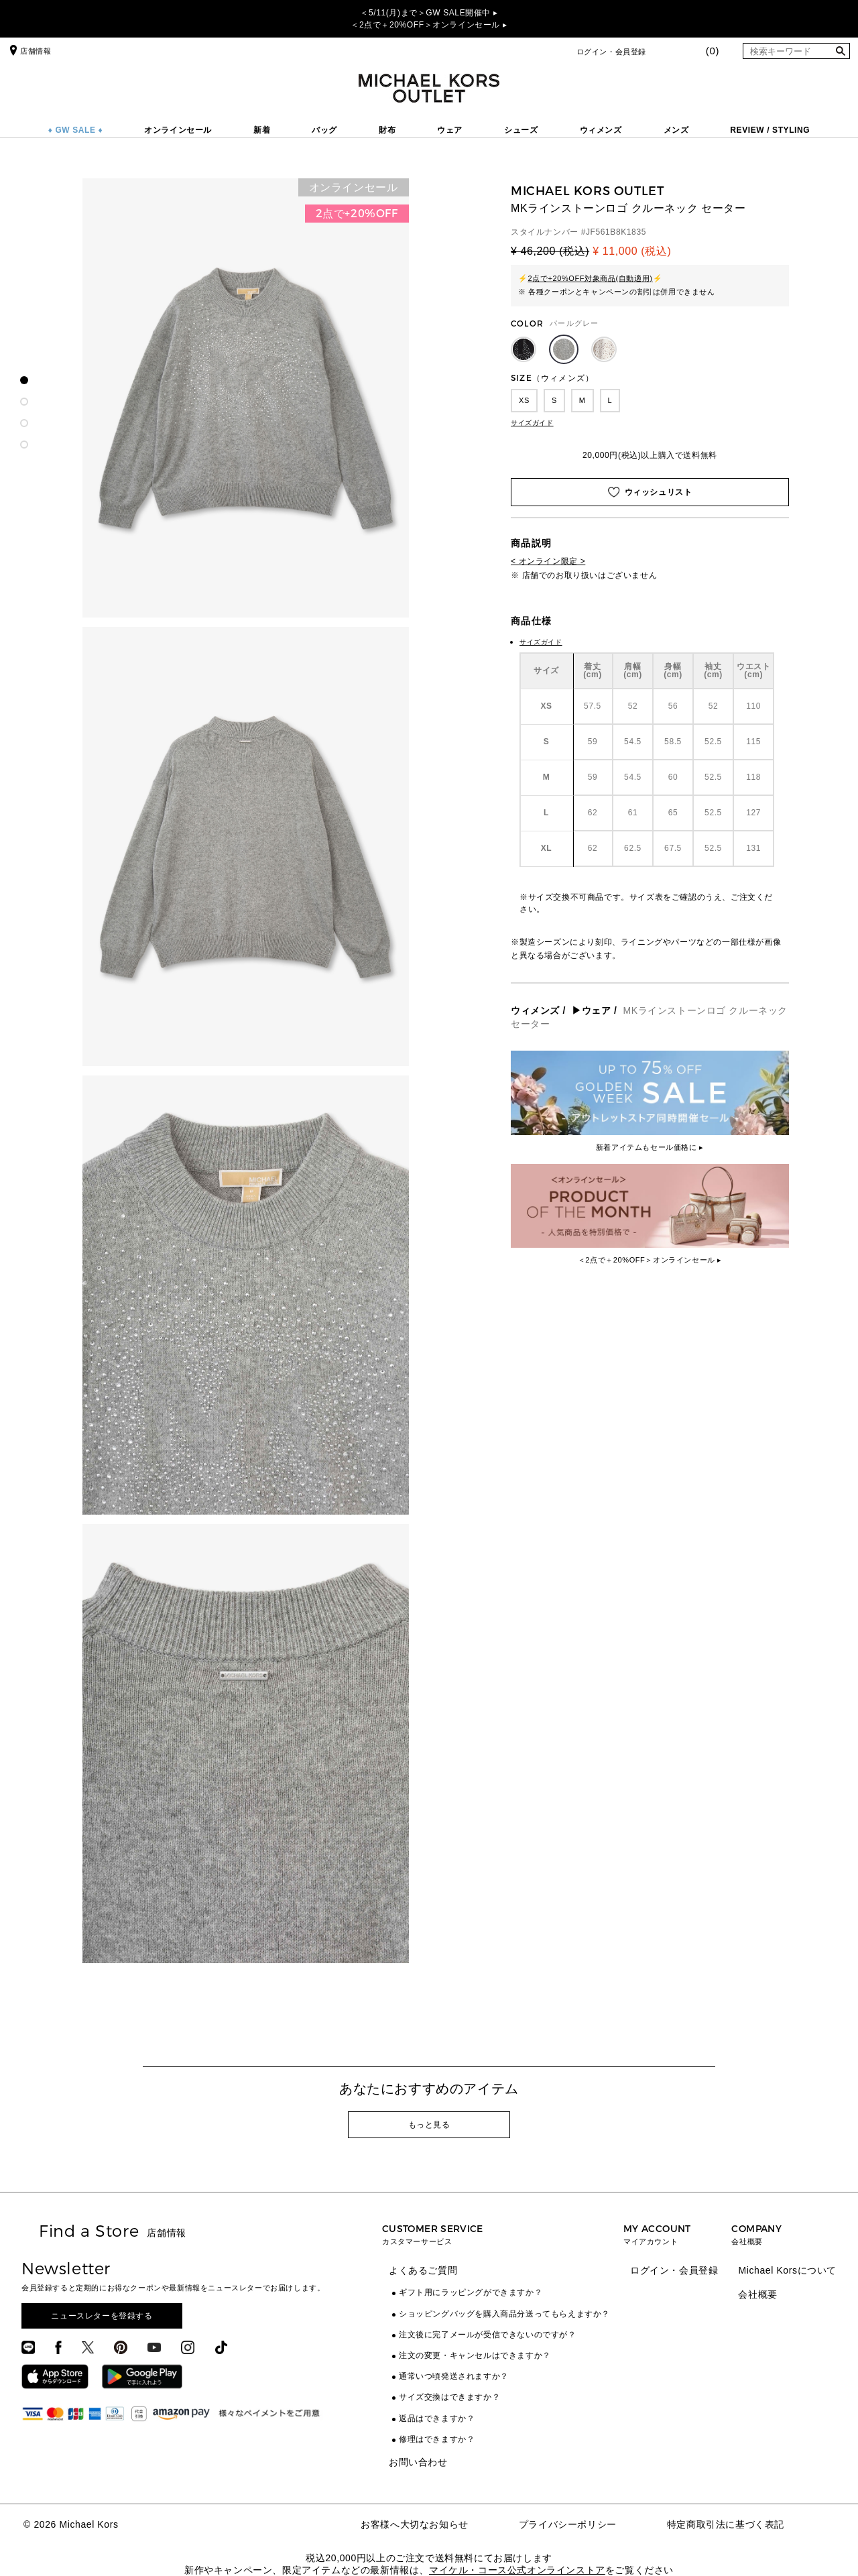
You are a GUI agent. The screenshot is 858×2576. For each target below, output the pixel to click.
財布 (387, 130)
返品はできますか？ (437, 2418)
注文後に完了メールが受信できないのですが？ (487, 2334)
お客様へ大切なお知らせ (415, 2524)
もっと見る (429, 2124)
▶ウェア (591, 1010)
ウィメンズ (601, 130)
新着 (261, 130)
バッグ (324, 130)
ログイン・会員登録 (611, 52)
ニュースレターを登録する (101, 2316)
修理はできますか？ (437, 2439)
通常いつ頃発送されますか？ (454, 2376)
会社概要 (757, 2294)
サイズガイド (532, 422)
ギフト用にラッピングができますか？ (470, 2292)
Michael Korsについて (787, 2270)
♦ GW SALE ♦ (75, 130)
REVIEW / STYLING (770, 130)
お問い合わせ (418, 2462)
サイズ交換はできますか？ (449, 2397)
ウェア (450, 130)
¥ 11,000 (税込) (632, 251)
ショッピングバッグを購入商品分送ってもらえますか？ (504, 2314)
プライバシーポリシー (568, 2524)
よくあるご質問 (423, 2270)
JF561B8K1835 (616, 232)
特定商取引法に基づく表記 (725, 2524)
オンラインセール (178, 130)
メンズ (676, 130)
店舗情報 (29, 51)
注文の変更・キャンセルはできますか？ (475, 2355)
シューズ (521, 130)
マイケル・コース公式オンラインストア (517, 2570)
